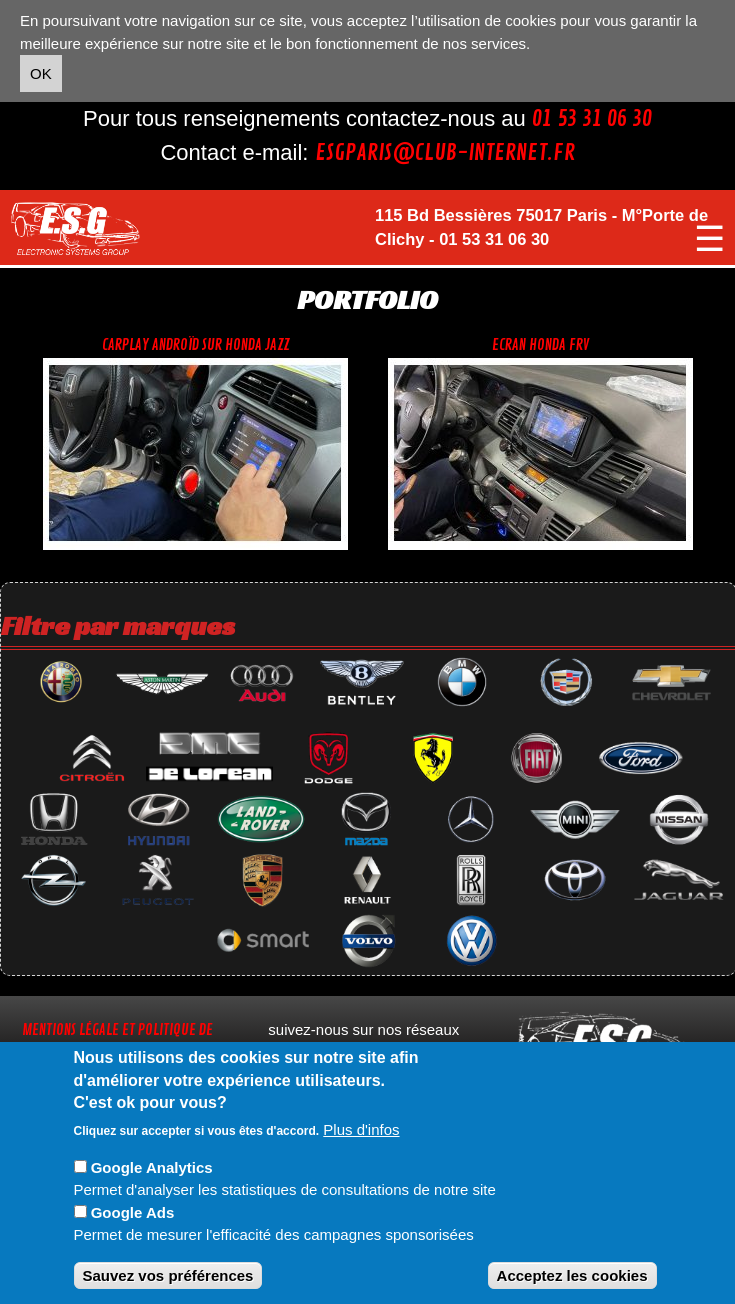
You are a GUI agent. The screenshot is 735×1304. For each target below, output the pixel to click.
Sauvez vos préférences (168, 1275)
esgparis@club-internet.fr (445, 153)
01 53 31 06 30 (592, 119)
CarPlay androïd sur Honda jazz (195, 345)
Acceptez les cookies (572, 1275)
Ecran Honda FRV (540, 345)
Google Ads (133, 1212)
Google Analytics (152, 1167)
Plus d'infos (361, 1129)
